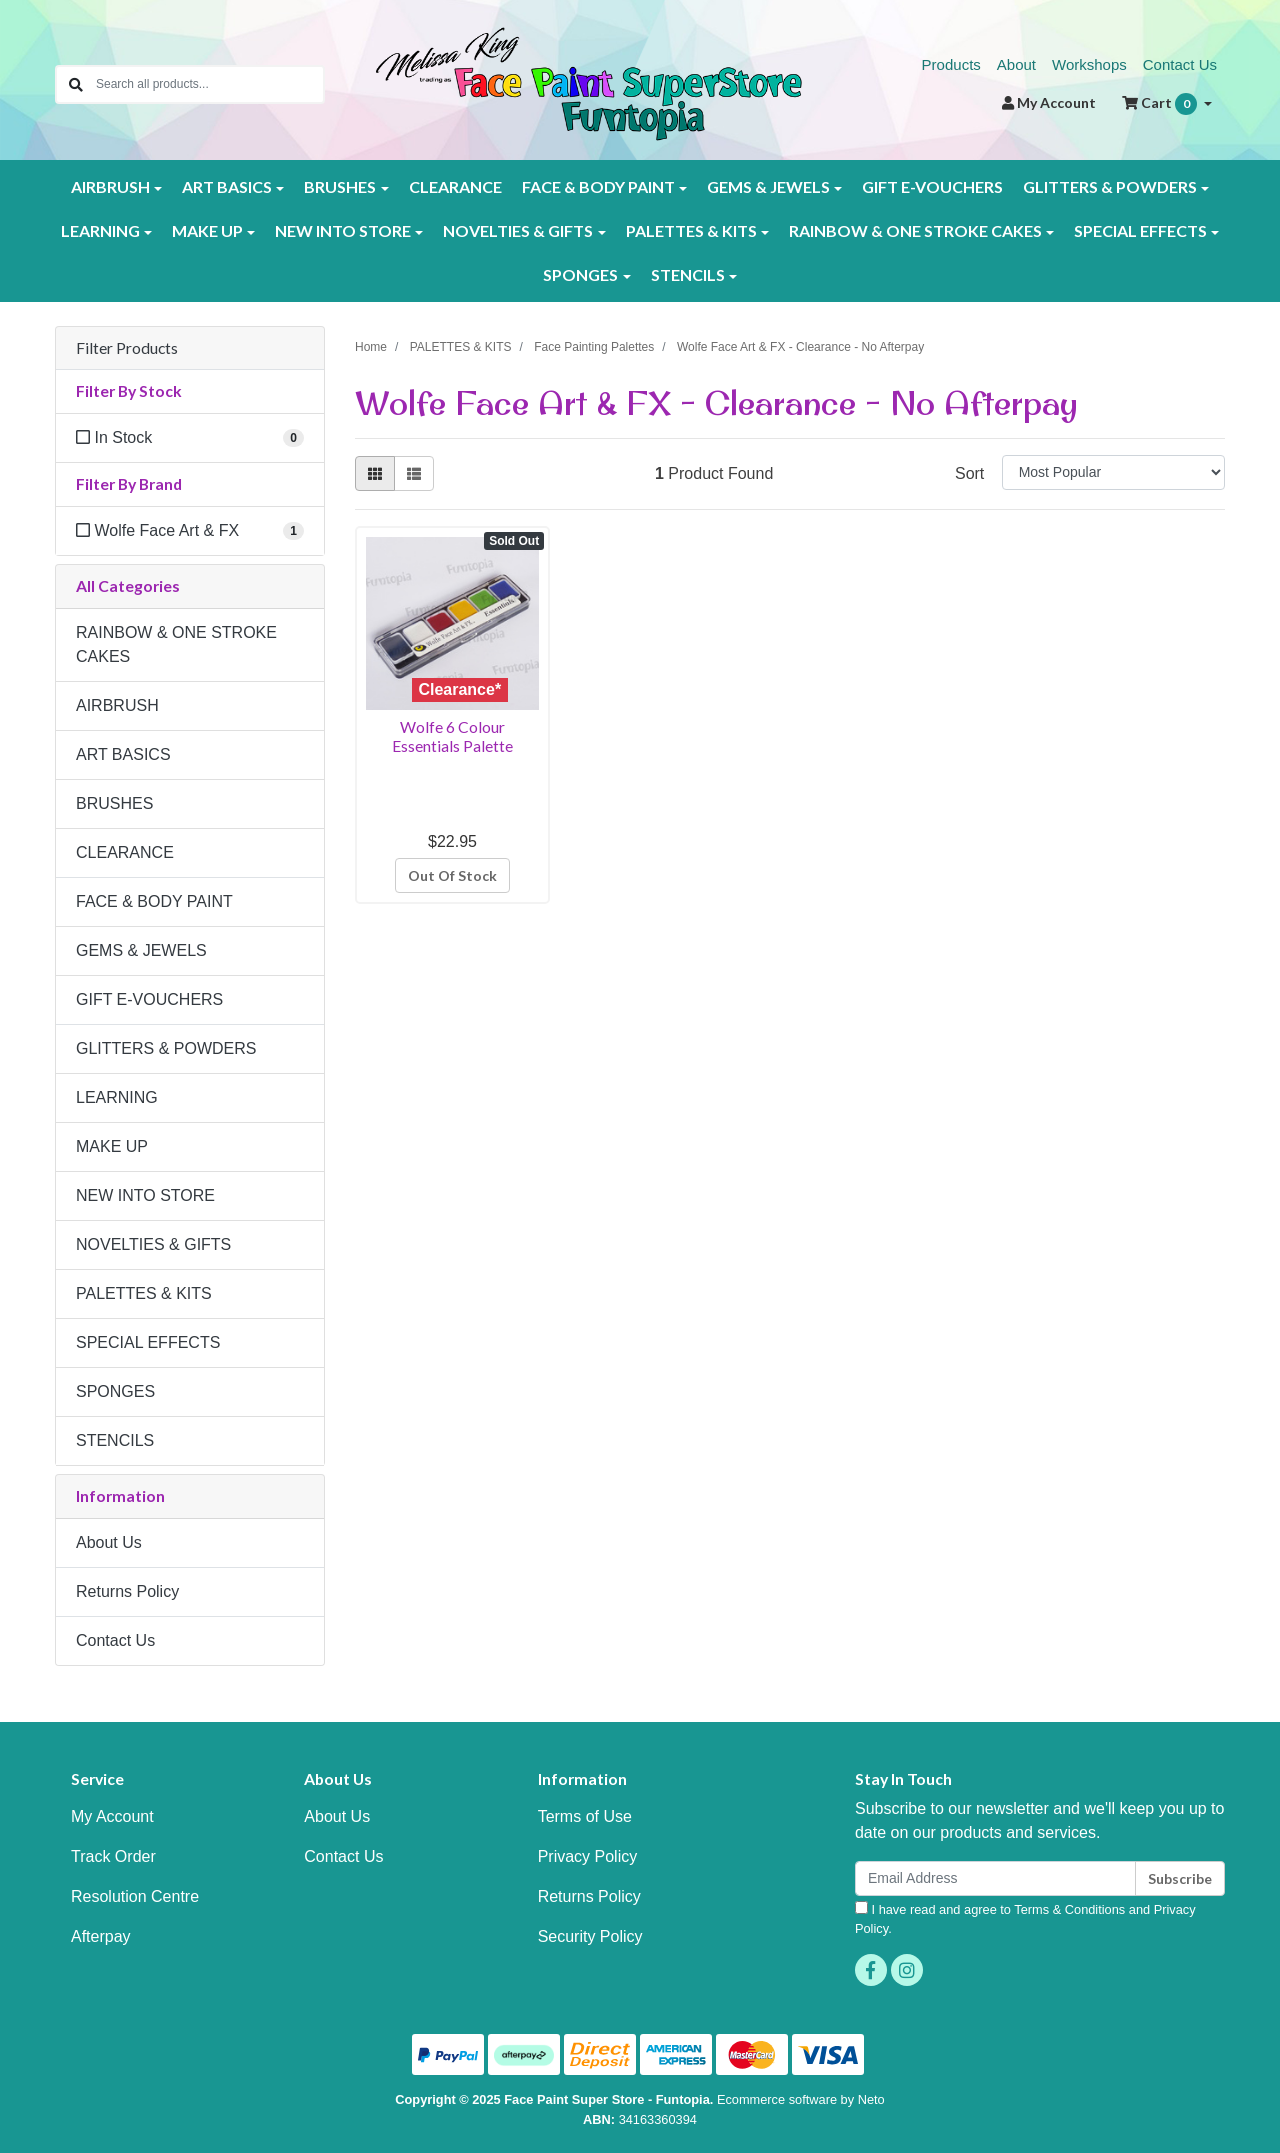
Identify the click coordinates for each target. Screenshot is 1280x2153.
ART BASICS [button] (227, 186)
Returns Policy (127, 1591)
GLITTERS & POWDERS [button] (1110, 186)
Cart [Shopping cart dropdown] (1161, 104)
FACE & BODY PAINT (154, 901)
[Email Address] (995, 1878)
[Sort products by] (1113, 472)
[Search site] (76, 84)
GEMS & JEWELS (141, 950)
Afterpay (101, 1936)
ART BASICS (123, 754)
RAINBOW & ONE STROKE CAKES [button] (915, 230)
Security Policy (590, 1936)
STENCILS (115, 1440)
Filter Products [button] (127, 348)
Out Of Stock (452, 875)
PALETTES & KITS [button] (691, 230)
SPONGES (115, 1391)
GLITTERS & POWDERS (166, 1048)
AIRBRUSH (117, 705)
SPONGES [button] (580, 274)
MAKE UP (112, 1146)
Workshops (1089, 64)
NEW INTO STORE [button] (343, 230)
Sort (969, 473)
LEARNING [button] (100, 230)
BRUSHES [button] (340, 186)
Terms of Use (585, 1816)
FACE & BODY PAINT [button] (598, 186)
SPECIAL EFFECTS (148, 1342)
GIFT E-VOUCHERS (932, 186)
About (1016, 64)
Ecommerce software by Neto (801, 2099)
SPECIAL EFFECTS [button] (1140, 230)
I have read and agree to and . (1025, 1918)
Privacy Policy (588, 1856)
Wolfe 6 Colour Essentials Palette (452, 736)
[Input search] (209, 84)
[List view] (414, 473)
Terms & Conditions (1069, 1909)
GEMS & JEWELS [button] (768, 186)
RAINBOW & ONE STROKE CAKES (176, 644)
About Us (109, 1542)
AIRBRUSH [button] (110, 186)
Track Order (113, 1856)
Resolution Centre (135, 1896)
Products (951, 64)
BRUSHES (114, 803)
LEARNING (117, 1097)
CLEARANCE (455, 186)
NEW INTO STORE (145, 1195)
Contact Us (1180, 64)
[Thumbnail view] (375, 473)
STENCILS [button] (688, 274)
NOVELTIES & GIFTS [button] (518, 230)
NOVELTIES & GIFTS (153, 1244)
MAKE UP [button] (207, 230)
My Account (112, 1816)
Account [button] (1049, 102)
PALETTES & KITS (144, 1293)
